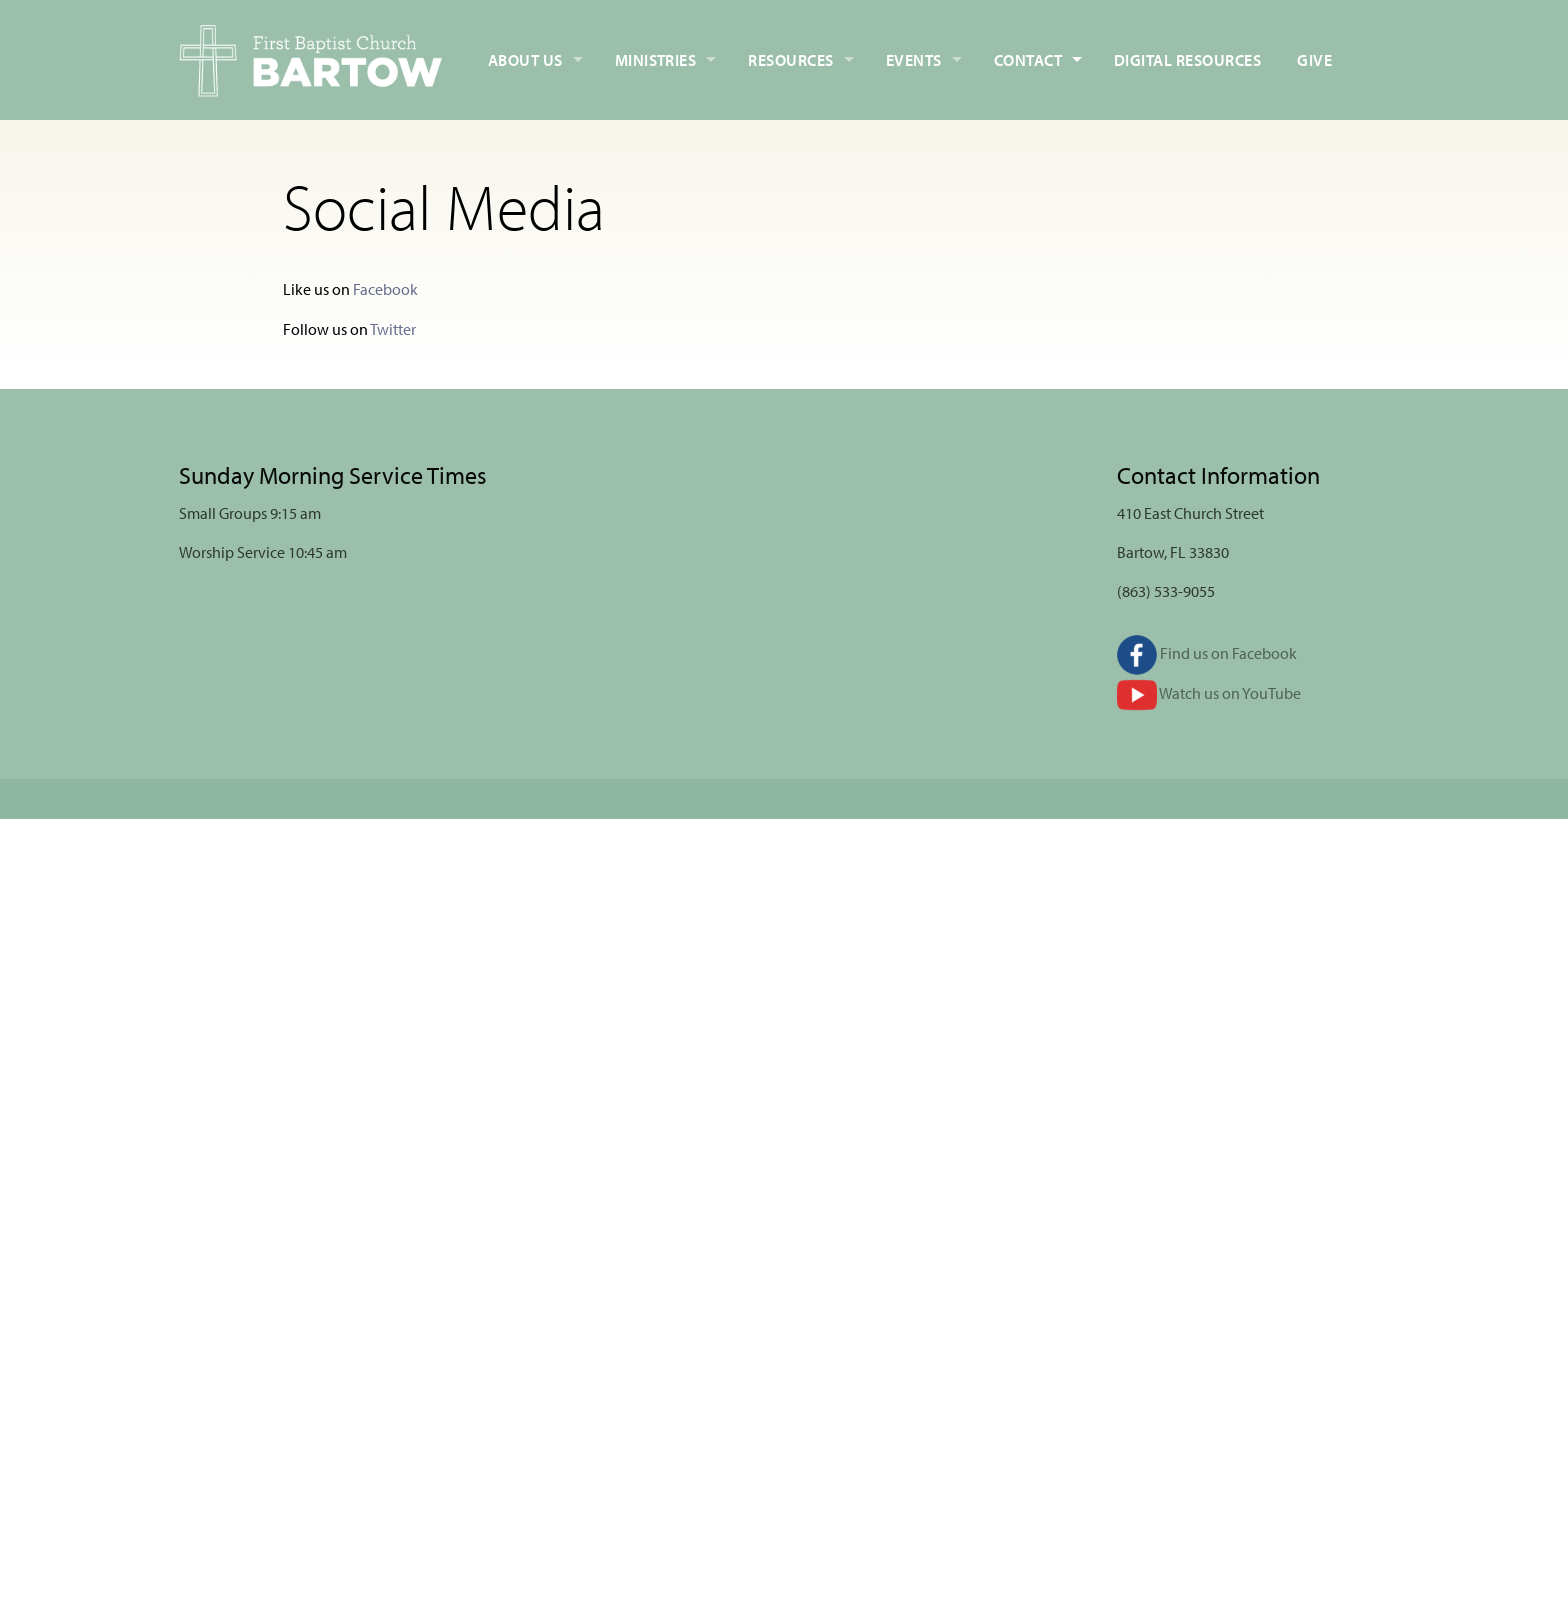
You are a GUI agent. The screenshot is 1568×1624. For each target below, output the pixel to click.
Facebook (385, 289)
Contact (1028, 60)
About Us (525, 60)
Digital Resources (1187, 60)
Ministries (656, 60)
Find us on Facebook (1207, 653)
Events (914, 60)
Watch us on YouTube (1209, 693)
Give (1314, 60)
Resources (790, 60)
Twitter (393, 329)
